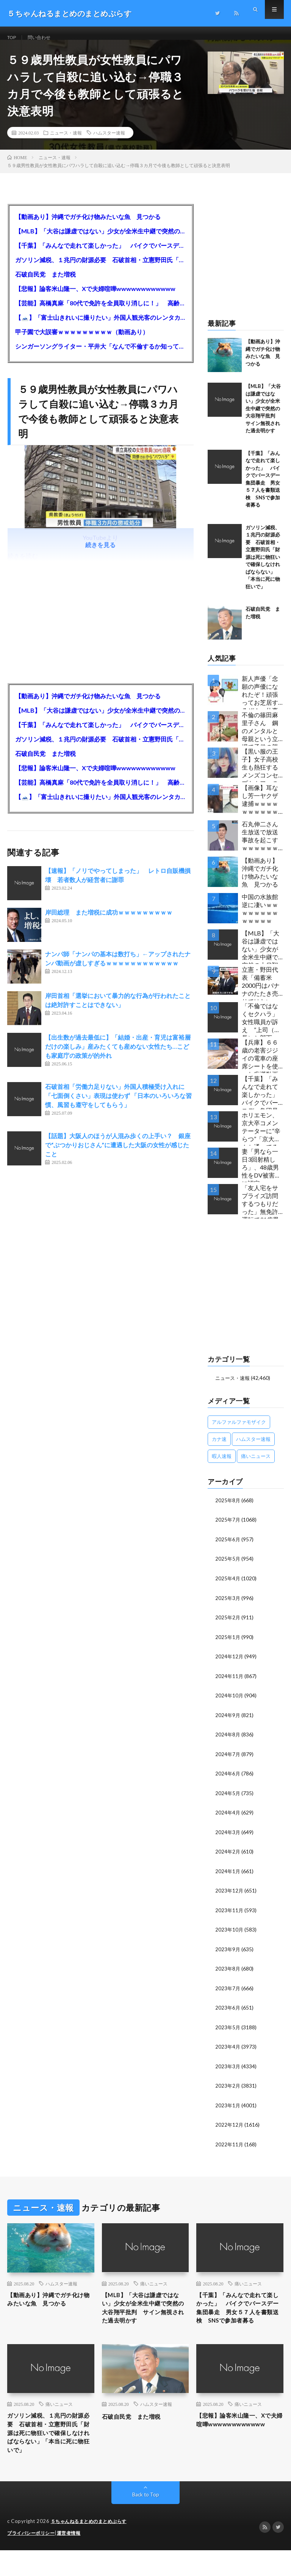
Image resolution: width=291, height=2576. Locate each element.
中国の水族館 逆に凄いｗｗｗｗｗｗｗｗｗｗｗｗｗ (263, 917)
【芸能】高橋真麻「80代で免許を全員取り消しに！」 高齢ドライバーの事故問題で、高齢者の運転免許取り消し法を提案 (100, 312)
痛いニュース (153, 2286)
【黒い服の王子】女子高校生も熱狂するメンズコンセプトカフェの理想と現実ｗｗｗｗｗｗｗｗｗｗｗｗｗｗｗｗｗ (260, 774)
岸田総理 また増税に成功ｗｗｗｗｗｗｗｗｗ (108, 921)
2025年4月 (228, 1586)
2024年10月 (229, 1702)
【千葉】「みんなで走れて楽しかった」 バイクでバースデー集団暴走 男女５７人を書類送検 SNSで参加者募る (100, 254)
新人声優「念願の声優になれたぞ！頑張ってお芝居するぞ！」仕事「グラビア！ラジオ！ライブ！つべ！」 (260, 701)
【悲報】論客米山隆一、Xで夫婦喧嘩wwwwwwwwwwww (95, 298)
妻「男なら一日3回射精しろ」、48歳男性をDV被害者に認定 (261, 1174)
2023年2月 (228, 2089)
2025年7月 (228, 1528)
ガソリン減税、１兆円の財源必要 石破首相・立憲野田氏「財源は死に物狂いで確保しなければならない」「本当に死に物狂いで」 (100, 269)
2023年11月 (229, 1915)
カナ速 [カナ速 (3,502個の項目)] (219, 1448)
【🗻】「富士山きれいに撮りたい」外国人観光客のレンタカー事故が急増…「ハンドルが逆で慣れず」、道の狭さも (100, 326)
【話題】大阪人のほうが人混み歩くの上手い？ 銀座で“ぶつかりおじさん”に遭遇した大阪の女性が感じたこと (118, 1154)
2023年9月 (228, 1953)
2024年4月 (228, 1818)
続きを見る (100, 554)
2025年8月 (228, 1509)
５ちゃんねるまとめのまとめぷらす (92, 2548)
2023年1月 (228, 2108)
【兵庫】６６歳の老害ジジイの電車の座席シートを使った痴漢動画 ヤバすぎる (263, 1065)
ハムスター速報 (109, 142)
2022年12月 (229, 2127)
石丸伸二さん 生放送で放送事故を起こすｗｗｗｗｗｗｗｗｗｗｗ (263, 847)
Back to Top (145, 2521)
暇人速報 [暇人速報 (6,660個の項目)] (222, 1465)
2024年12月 (229, 1664)
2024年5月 (228, 1799)
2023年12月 (229, 1896)
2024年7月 (228, 1760)
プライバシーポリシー (32, 2559)
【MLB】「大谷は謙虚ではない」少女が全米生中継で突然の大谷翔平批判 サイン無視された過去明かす (100, 240)
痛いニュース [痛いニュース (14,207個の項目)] (256, 1465)
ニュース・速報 (66, 142)
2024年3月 (228, 1838)
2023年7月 (228, 1992)
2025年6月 (228, 1548)
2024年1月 (228, 1876)
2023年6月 (228, 2011)
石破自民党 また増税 (45, 283)
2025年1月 (228, 1644)
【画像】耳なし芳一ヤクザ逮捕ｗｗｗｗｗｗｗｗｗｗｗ (260, 810)
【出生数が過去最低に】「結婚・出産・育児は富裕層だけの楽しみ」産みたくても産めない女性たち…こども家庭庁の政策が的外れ (118, 1055)
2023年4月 (228, 2050)
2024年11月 (229, 1683)
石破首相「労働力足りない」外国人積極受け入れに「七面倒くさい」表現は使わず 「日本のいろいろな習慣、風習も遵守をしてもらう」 (118, 1105)
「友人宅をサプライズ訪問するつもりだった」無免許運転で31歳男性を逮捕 (260, 1210)
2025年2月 (228, 1625)
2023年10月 (229, 1934)
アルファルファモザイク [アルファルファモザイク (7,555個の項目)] (239, 1431)
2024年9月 (228, 1722)
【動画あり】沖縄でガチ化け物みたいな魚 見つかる (88, 226)
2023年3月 (228, 2069)
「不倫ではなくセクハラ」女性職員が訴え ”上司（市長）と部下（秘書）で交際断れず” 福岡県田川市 (261, 1029)
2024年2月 (228, 1857)
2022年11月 (229, 2147)
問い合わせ (43, 37)
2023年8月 (228, 1973)
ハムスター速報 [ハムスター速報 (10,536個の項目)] (253, 1448)
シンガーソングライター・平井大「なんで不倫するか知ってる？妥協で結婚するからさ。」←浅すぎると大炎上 (100, 355)
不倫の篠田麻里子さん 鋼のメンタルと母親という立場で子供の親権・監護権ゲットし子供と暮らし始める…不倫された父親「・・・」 (262, 738)
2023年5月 (228, 2031)
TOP (13, 37)
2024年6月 (228, 1780)
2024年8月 (228, 1741)
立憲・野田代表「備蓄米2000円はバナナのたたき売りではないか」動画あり (261, 992)
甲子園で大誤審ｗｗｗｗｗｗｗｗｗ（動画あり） (82, 341)
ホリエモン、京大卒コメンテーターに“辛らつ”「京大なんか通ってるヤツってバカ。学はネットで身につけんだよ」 (261, 1138)
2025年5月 (228, 1567)
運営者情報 (73, 2559)
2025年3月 (228, 1606)
